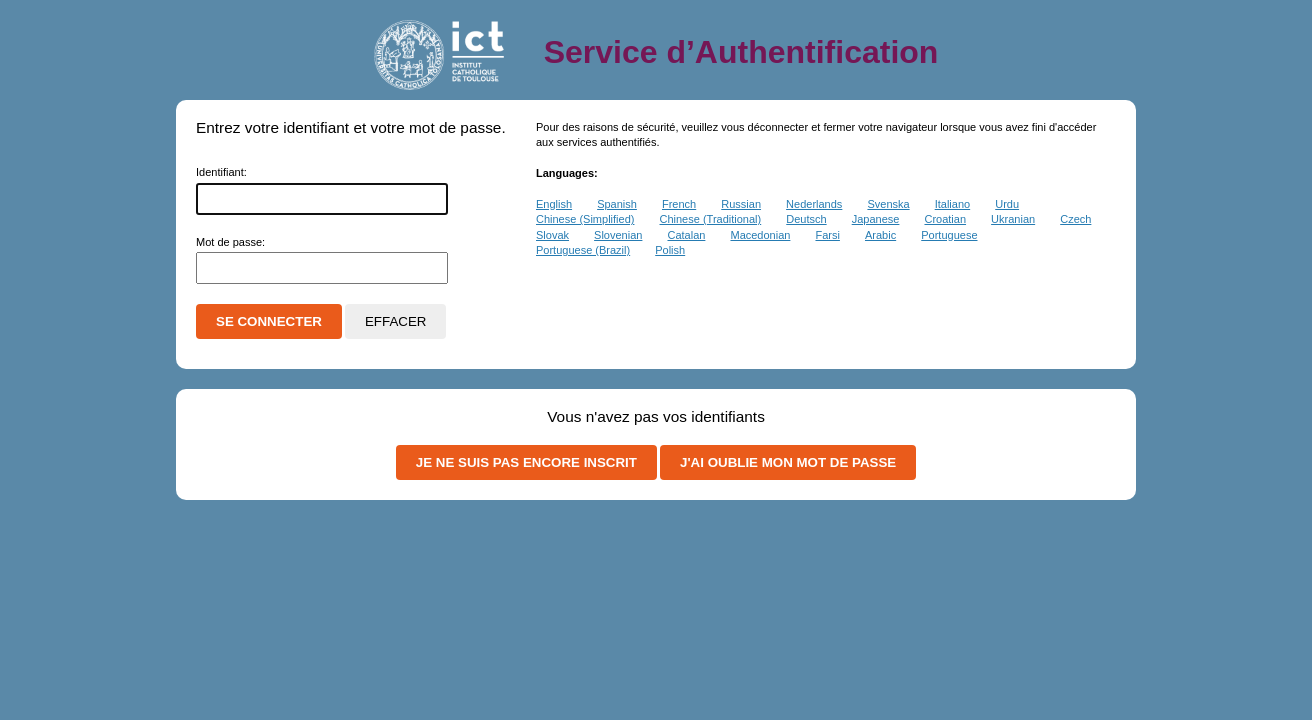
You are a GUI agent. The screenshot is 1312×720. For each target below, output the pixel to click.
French (679, 204)
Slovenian (618, 235)
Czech (1075, 219)
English (554, 204)
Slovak (552, 235)
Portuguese (949, 235)
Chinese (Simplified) (585, 219)
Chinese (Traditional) (711, 219)
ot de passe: (230, 242)
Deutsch (806, 219)
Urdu (1007, 204)
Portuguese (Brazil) (583, 250)
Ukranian (1013, 219)
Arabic (880, 235)
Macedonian (760, 235)
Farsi (827, 235)
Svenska (888, 204)
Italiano (952, 204)
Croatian (945, 219)
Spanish (617, 204)
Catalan (686, 235)
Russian (741, 204)
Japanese (876, 219)
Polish (670, 250)
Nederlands (814, 204)
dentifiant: (221, 172)
